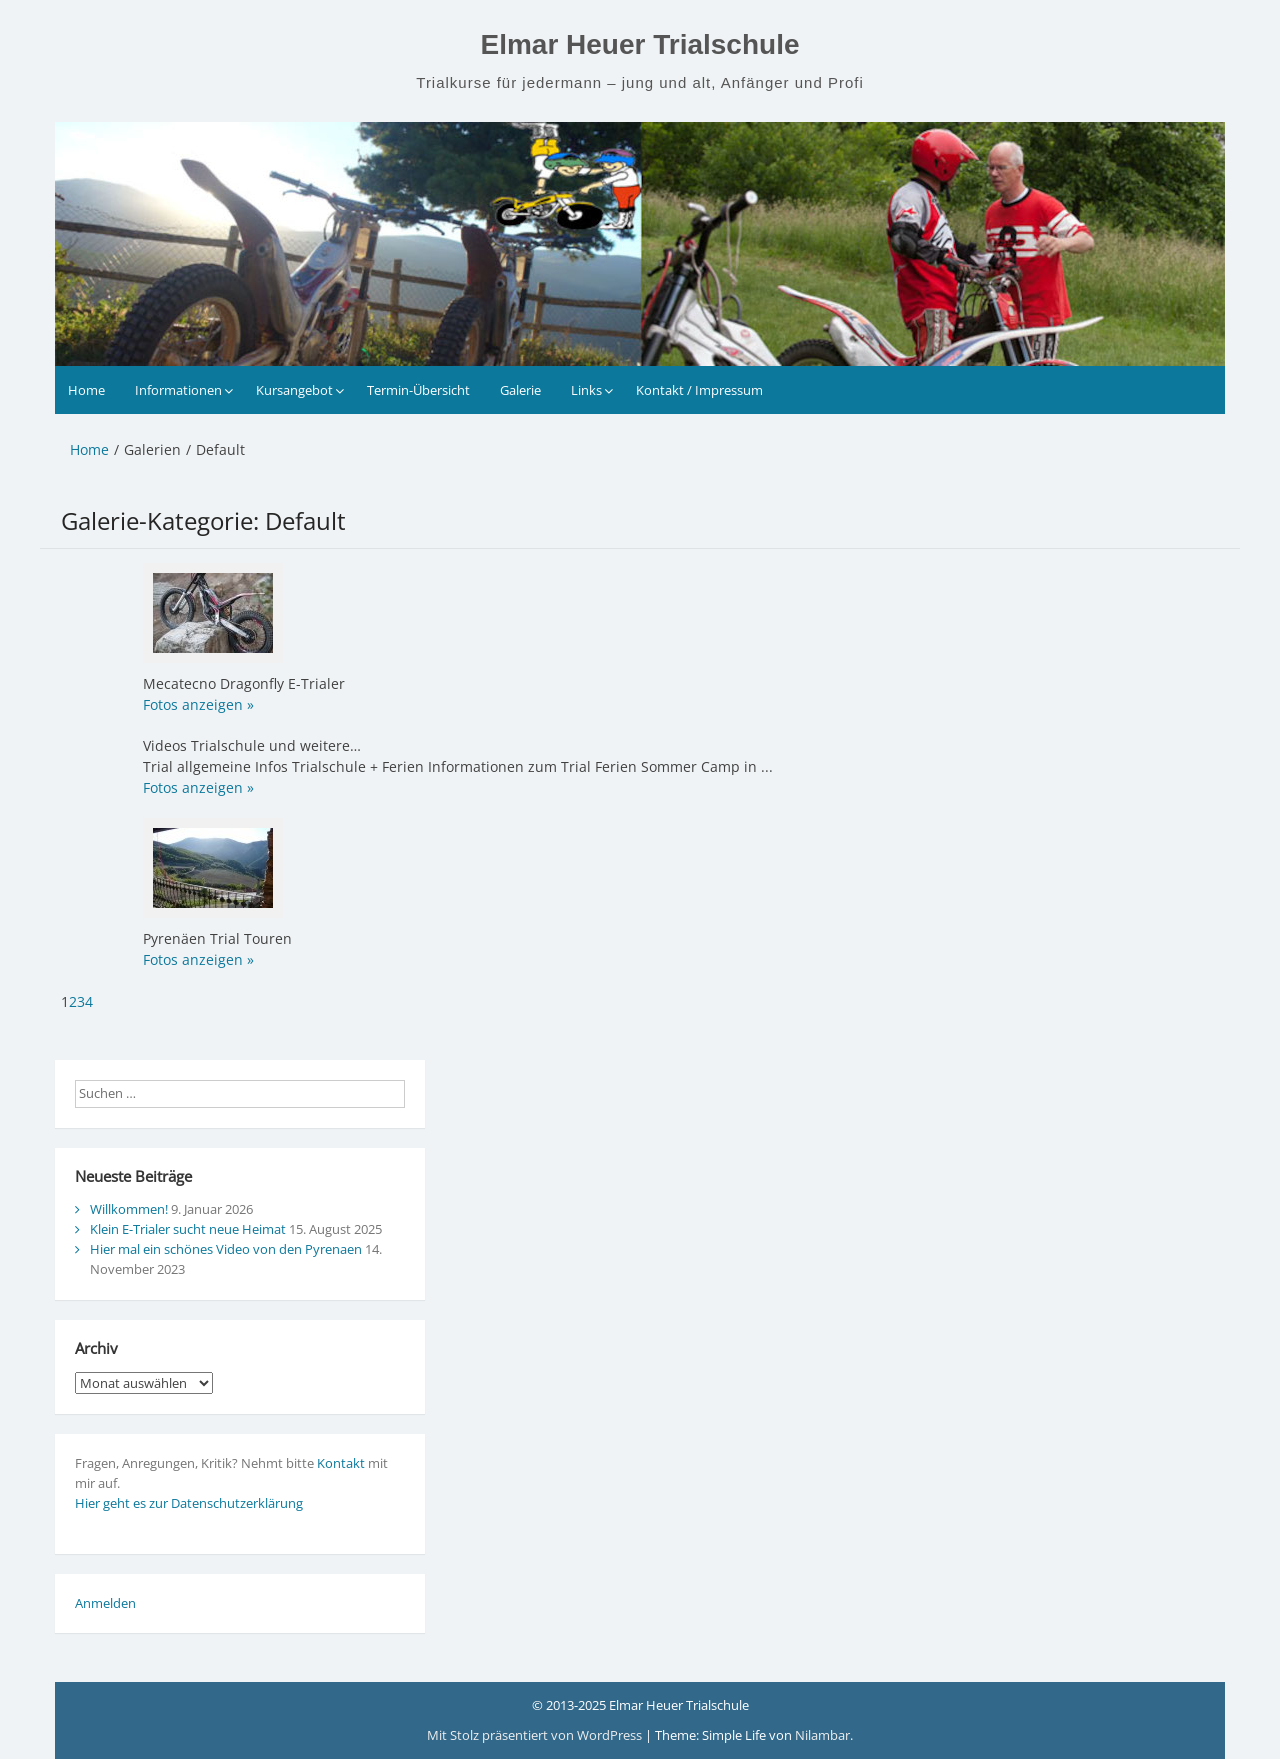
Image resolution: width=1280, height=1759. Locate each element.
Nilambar (822, 1735)
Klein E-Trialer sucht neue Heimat (188, 1229)
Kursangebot (294, 390)
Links (586, 390)
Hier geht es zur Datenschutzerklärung (189, 1503)
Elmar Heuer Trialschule (639, 44)
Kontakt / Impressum (699, 390)
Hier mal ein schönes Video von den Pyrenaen (226, 1249)
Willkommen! (129, 1209)
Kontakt (341, 1463)
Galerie (520, 390)
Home (86, 390)
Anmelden (105, 1603)
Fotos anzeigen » (198, 704)
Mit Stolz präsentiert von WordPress (536, 1735)
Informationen (178, 390)
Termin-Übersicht (418, 390)
